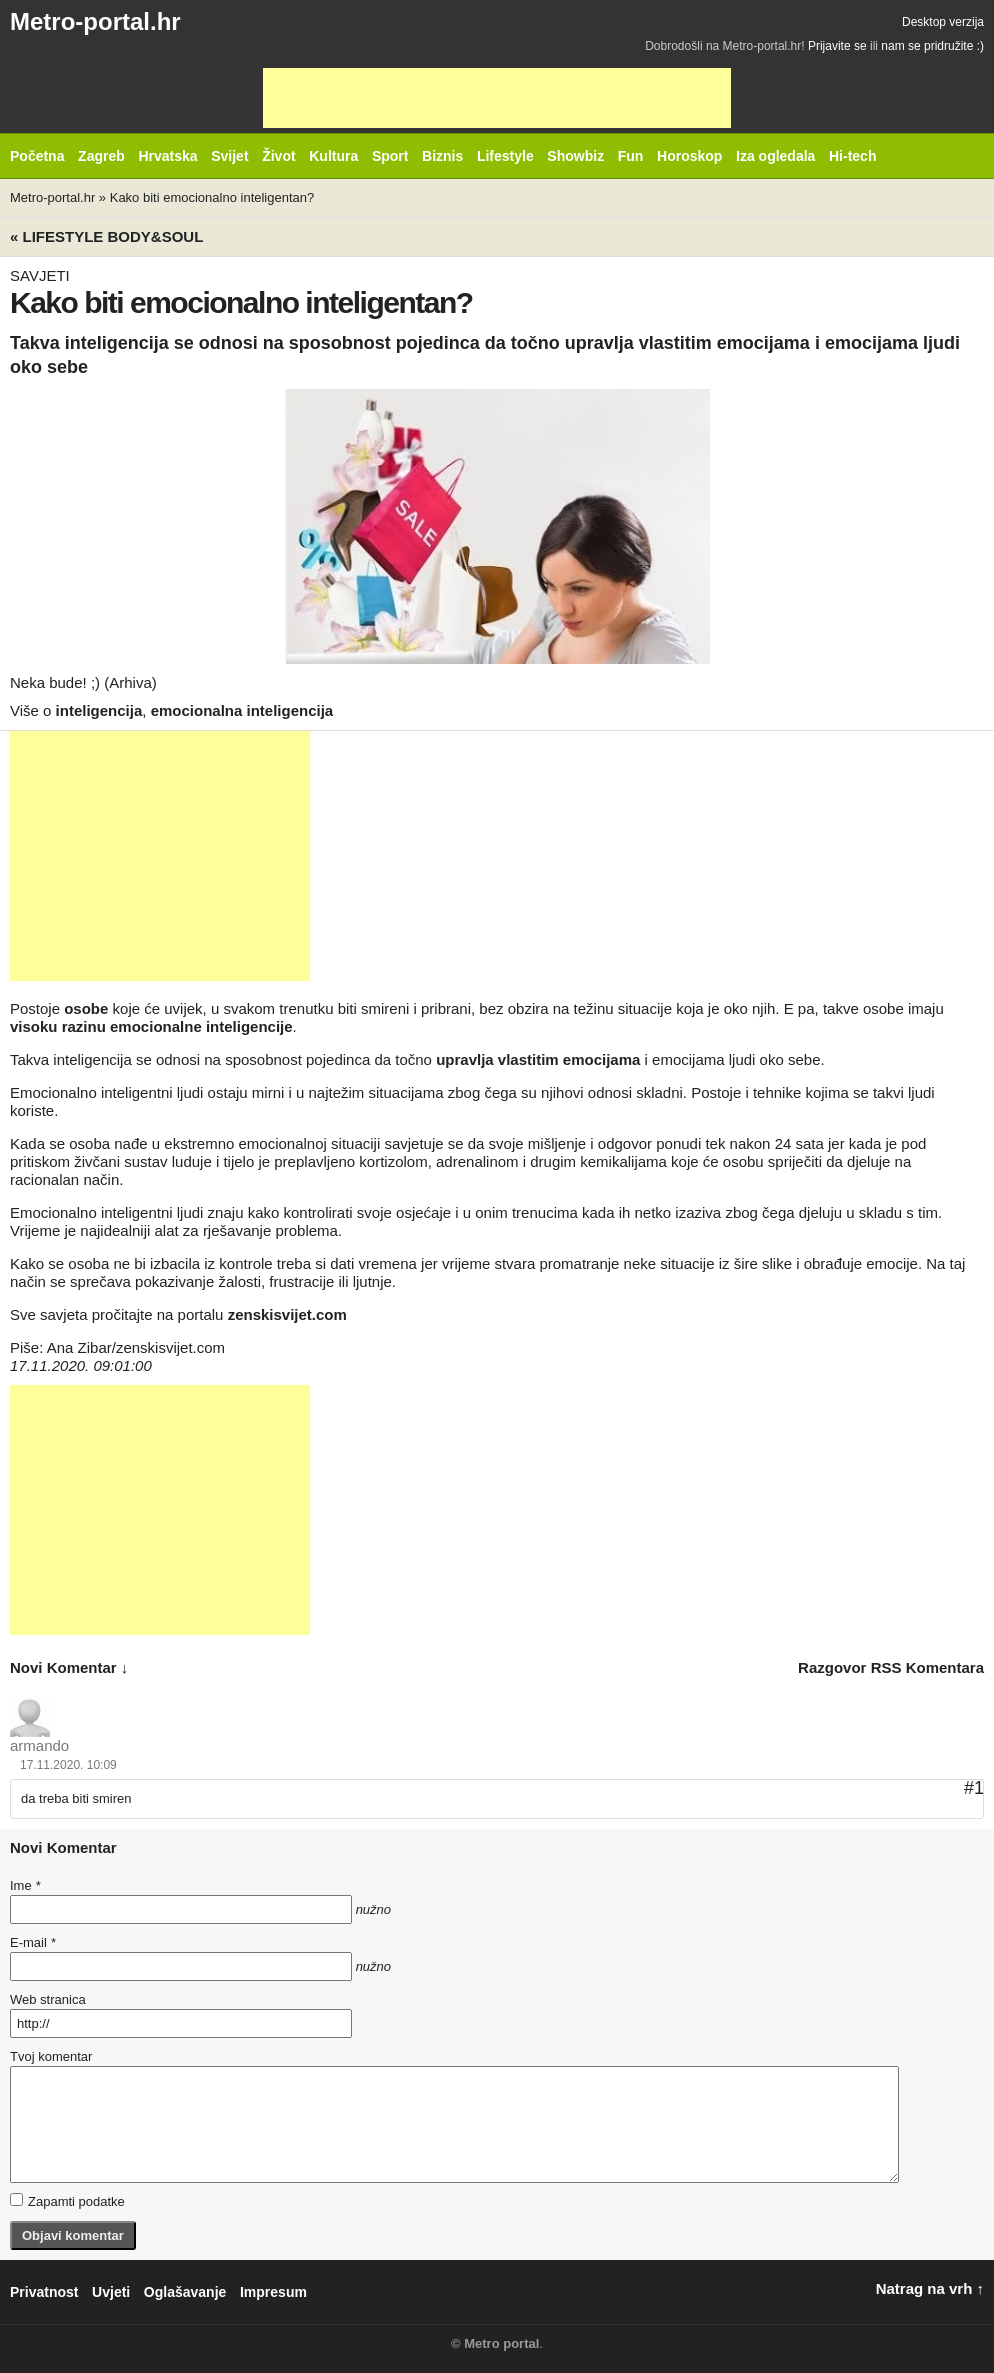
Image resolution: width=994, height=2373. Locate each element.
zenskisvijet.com (287, 1314)
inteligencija (99, 710)
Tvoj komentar (51, 2056)
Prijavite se (837, 46)
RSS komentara (927, 1667)
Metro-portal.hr (95, 21)
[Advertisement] (497, 98)
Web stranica (48, 1999)
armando (39, 1745)
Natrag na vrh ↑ (930, 2288)
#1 (974, 1788)
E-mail (33, 1942)
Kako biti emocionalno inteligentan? (212, 197)
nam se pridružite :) (932, 46)
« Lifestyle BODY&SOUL (106, 236)
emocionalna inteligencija (242, 710)
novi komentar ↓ (69, 1667)
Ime (25, 1885)
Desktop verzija (943, 22)
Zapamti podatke (67, 2201)
